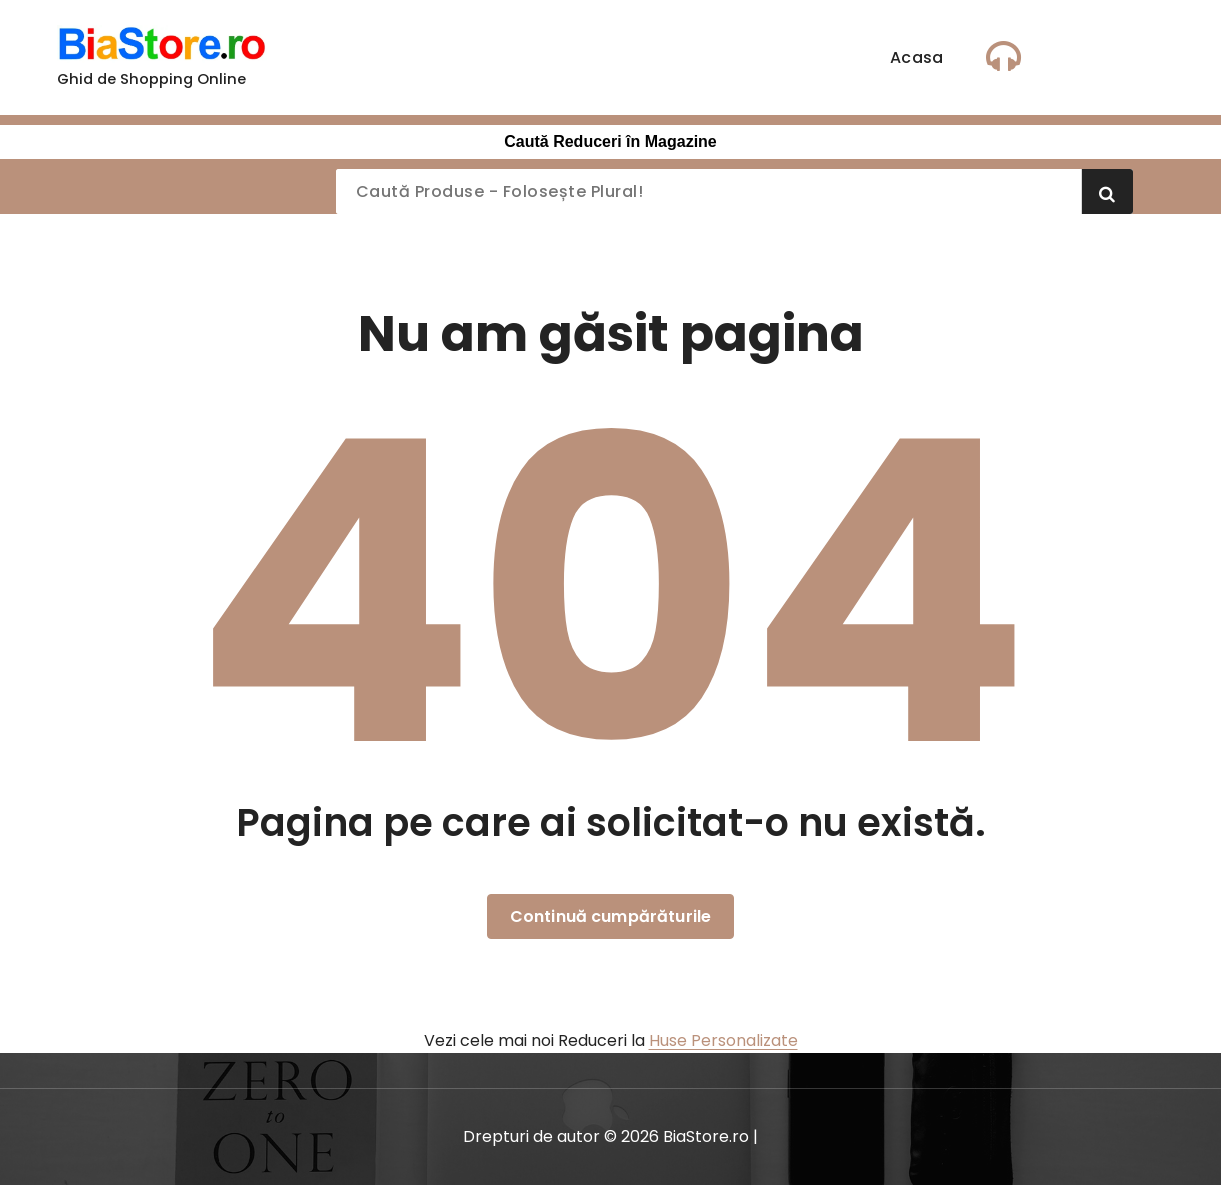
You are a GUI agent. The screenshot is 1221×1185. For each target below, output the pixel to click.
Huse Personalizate (723, 1040)
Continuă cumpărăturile (611, 916)
